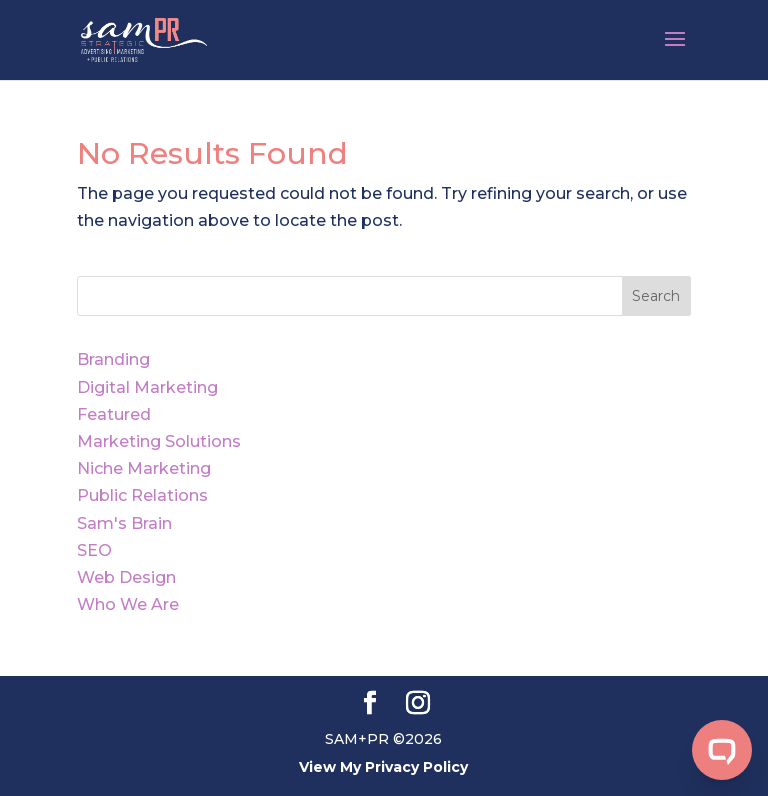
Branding (113, 359)
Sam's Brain (124, 523)
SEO (94, 550)
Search (656, 296)
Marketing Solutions (159, 441)
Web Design (126, 577)
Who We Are (128, 604)
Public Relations (142, 495)
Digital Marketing (147, 387)
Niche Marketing (144, 468)
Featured (114, 414)
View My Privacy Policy (383, 767)
